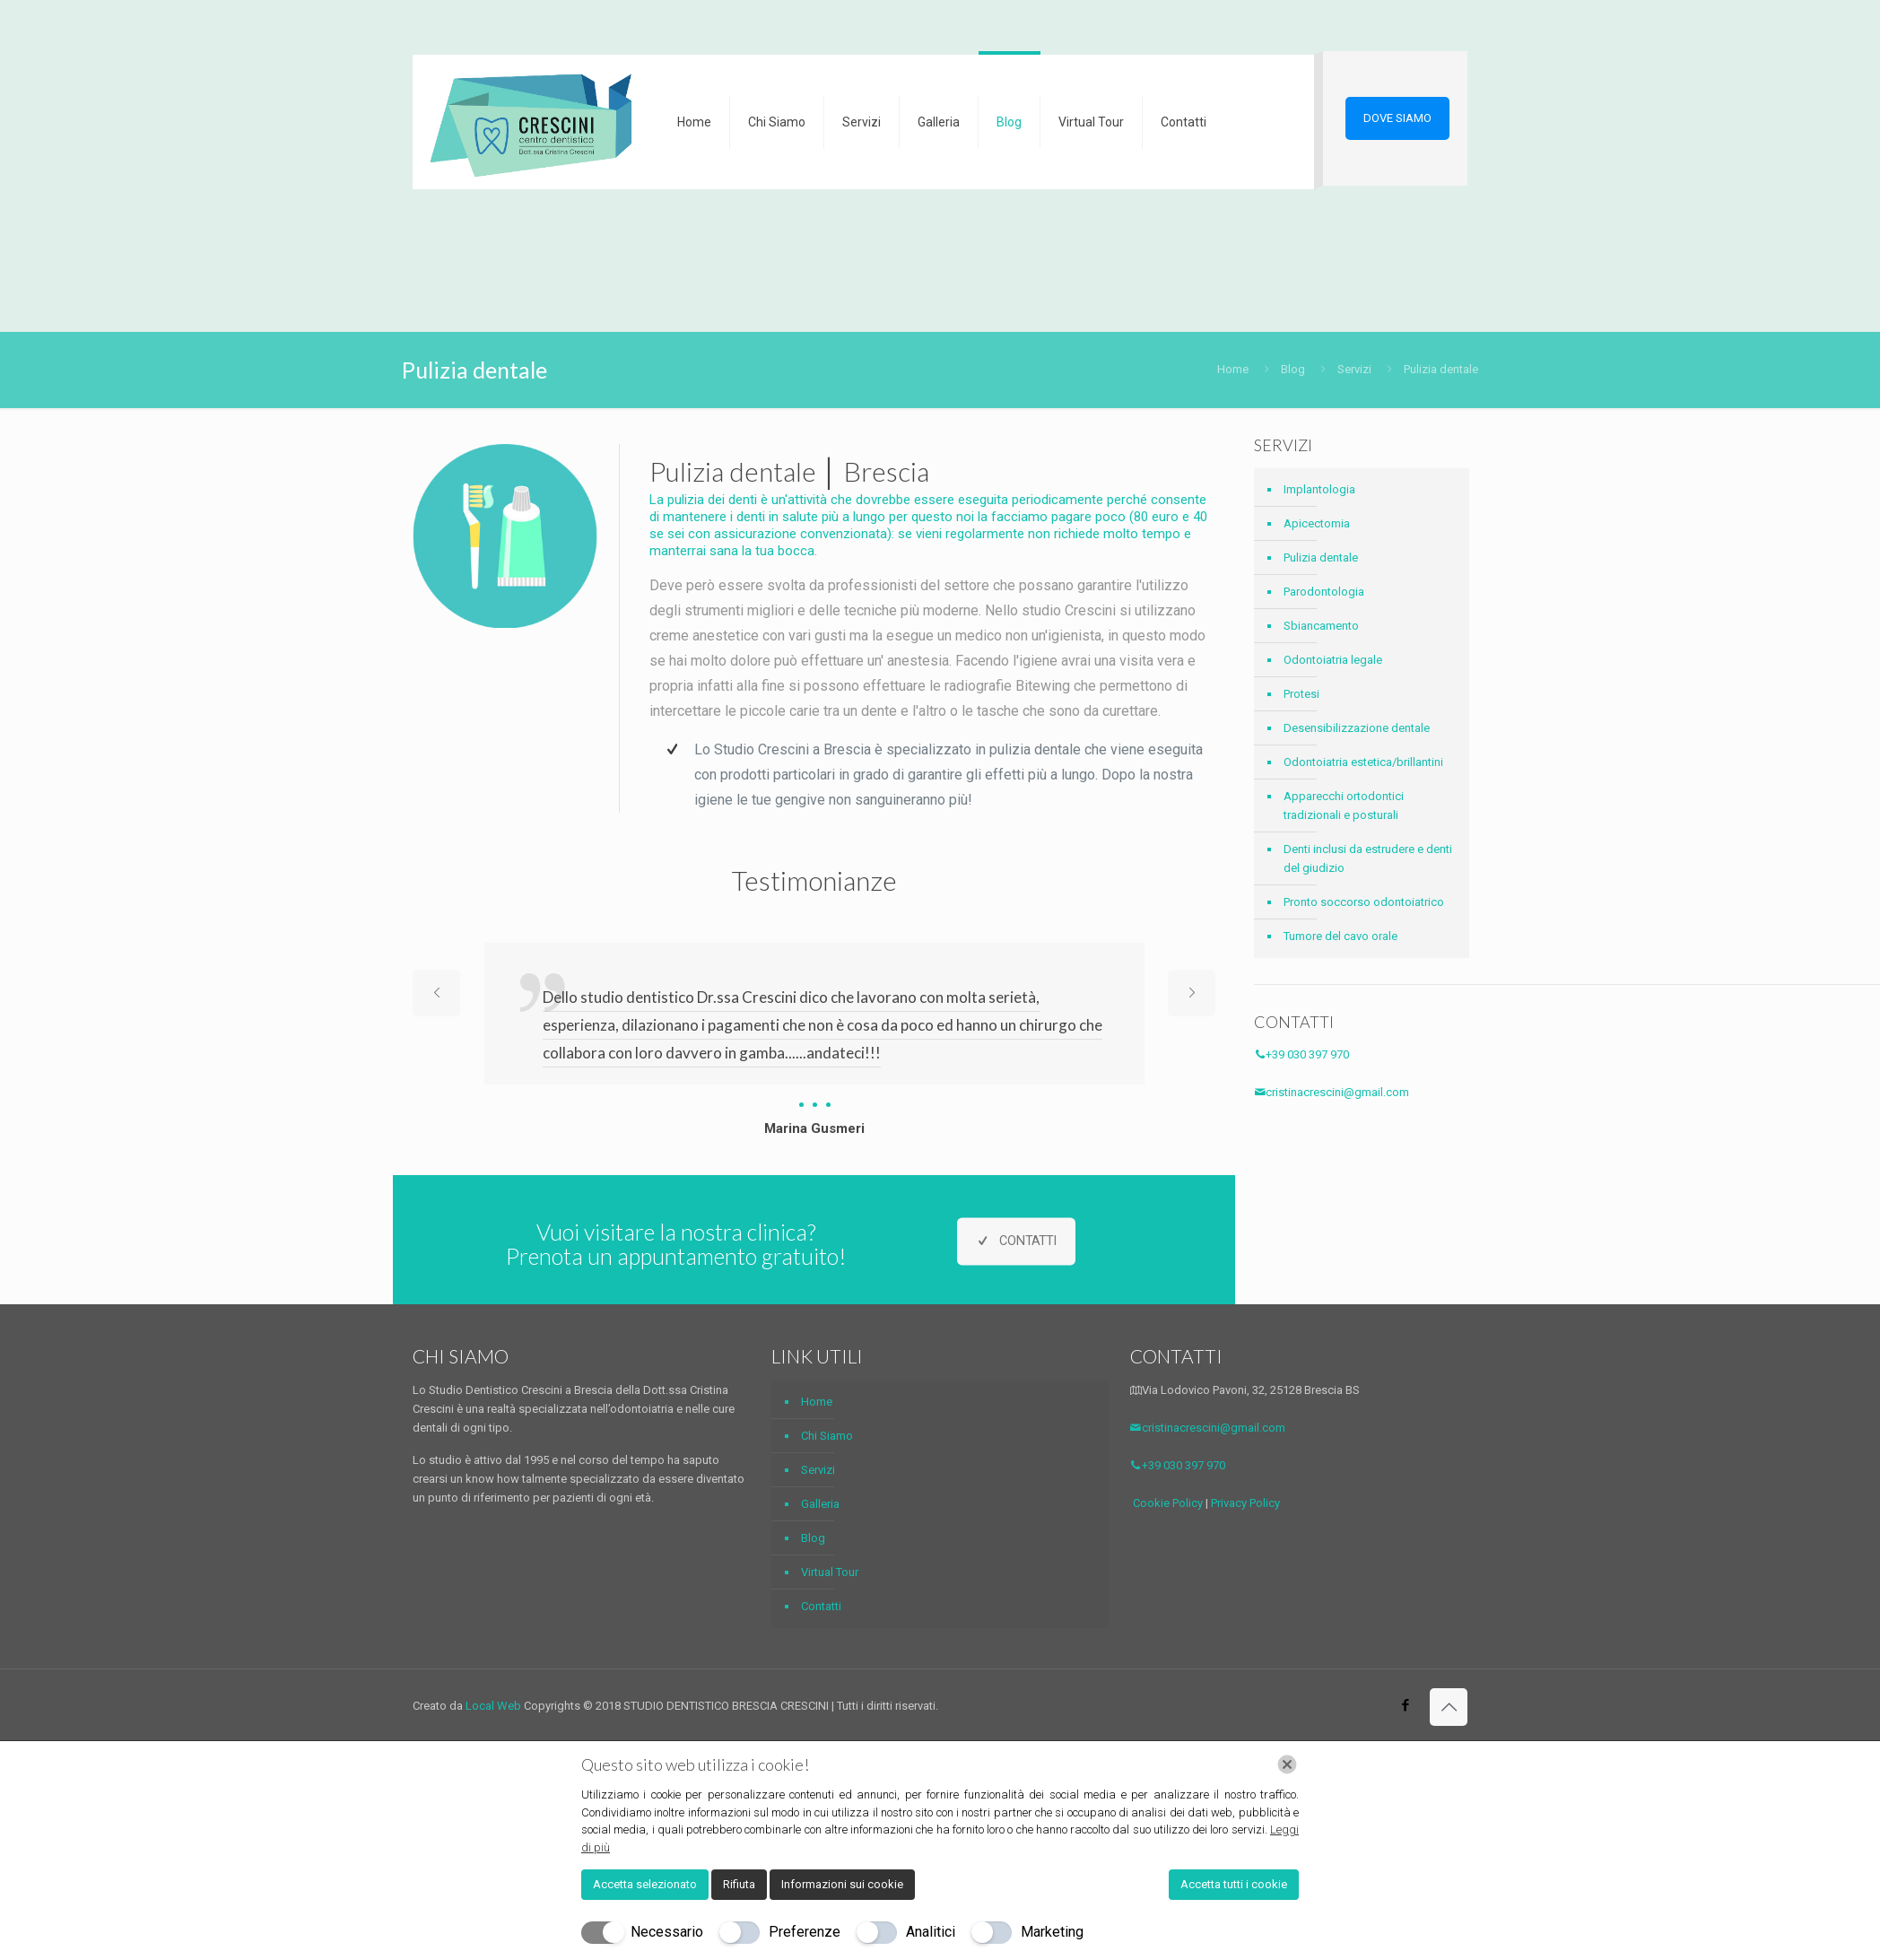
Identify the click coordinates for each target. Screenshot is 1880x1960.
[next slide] (1191, 993)
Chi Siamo (827, 1435)
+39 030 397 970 (1301, 1054)
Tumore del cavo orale (1340, 936)
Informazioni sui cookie (842, 1884)
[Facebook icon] (1405, 1705)
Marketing (1052, 1931)
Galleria (820, 1504)
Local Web (495, 1705)
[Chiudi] (1287, 1764)
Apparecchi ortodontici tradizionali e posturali (1344, 805)
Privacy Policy (1245, 1503)
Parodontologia (1324, 591)
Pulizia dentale (1321, 557)
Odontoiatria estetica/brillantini (1363, 762)
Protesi (1301, 694)
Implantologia (1319, 489)
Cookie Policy (1168, 1503)
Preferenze (804, 1931)
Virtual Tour (829, 1572)
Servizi (1354, 369)
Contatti (821, 1606)
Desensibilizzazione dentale (1357, 728)
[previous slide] (436, 993)
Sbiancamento (1321, 625)
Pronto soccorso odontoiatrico (1364, 902)
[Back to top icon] (1448, 1707)
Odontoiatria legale (1333, 659)
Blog (1293, 369)
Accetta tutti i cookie (1233, 1884)
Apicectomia (1317, 523)
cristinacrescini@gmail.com (1331, 1092)
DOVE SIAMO (1397, 118)
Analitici (930, 1931)
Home (1233, 369)
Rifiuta (739, 1884)
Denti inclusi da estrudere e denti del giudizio (1368, 858)
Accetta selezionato (645, 1884)
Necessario (667, 1931)
